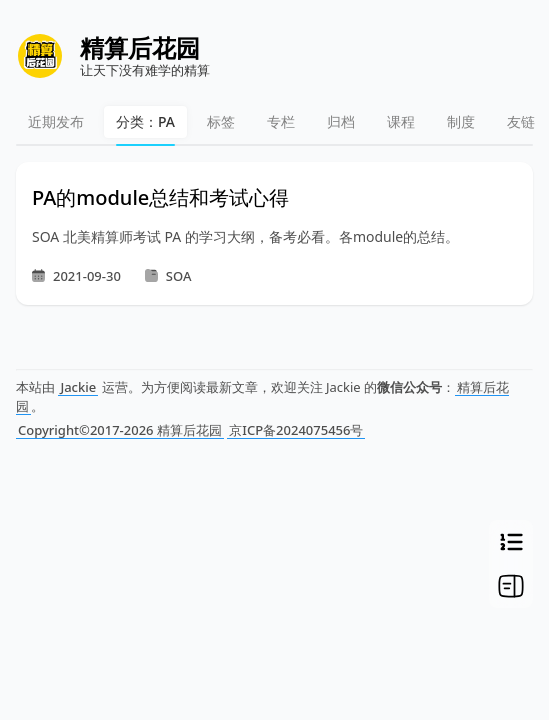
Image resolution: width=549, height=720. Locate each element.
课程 (401, 121)
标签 (221, 121)
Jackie (78, 387)
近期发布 (56, 121)
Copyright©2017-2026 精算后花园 (120, 430)
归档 (341, 121)
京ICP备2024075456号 (296, 430)
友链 (521, 121)
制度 (461, 121)
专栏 (281, 121)
